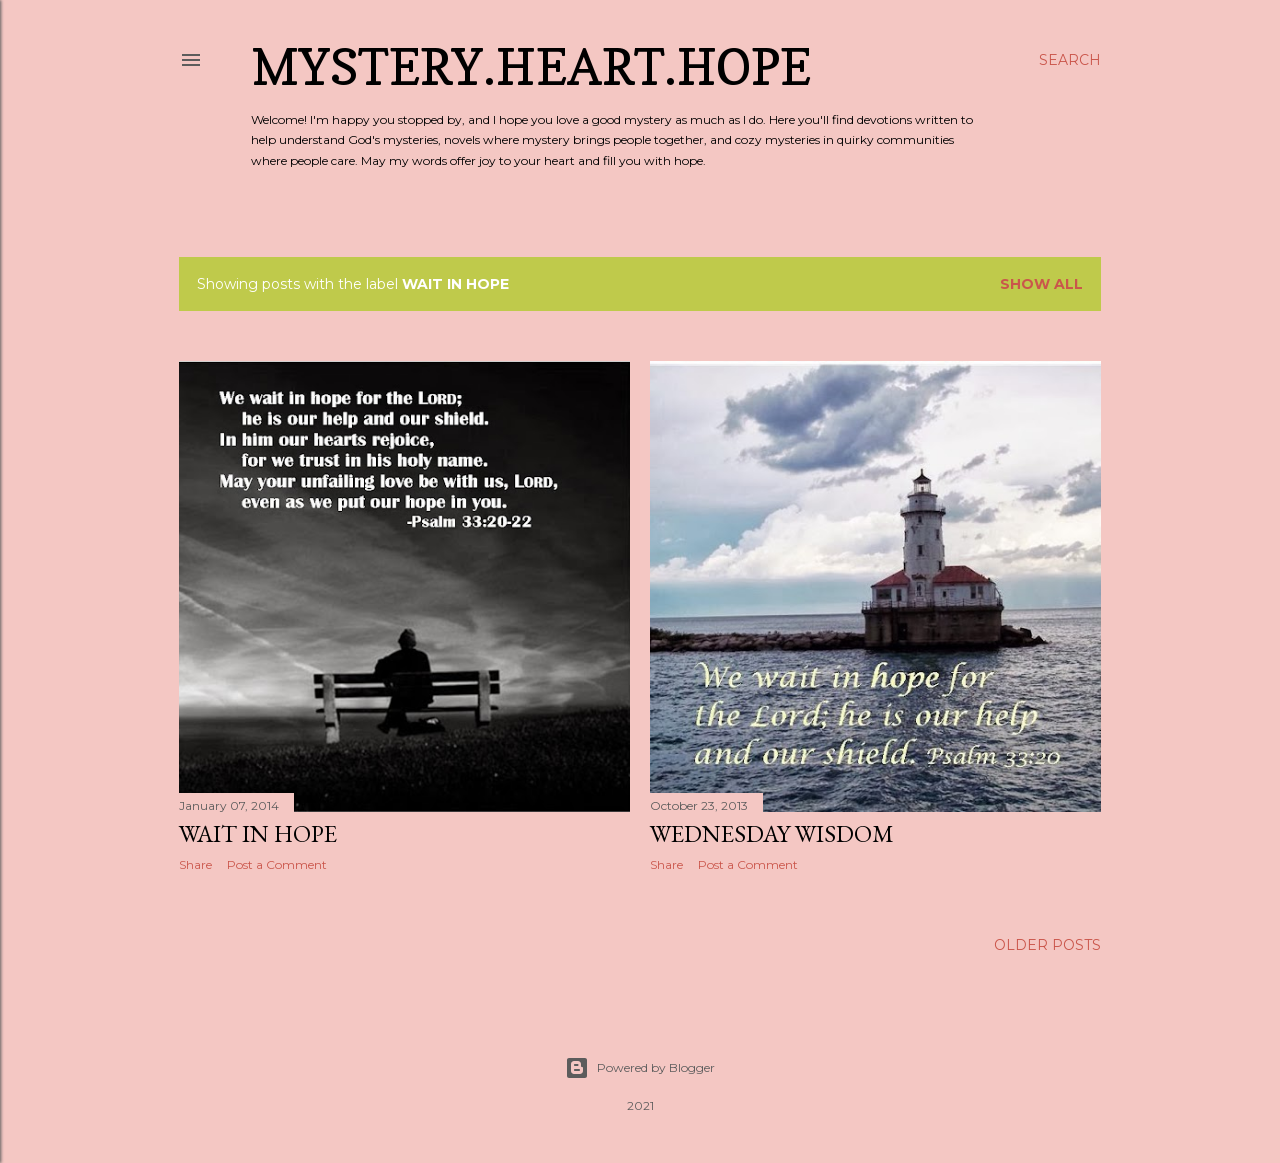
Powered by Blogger (640, 1068)
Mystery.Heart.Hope (531, 66)
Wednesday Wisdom (772, 833)
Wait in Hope (258, 833)
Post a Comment (277, 864)
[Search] (1070, 60)
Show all (1041, 284)
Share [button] (195, 864)
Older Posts (1047, 945)
